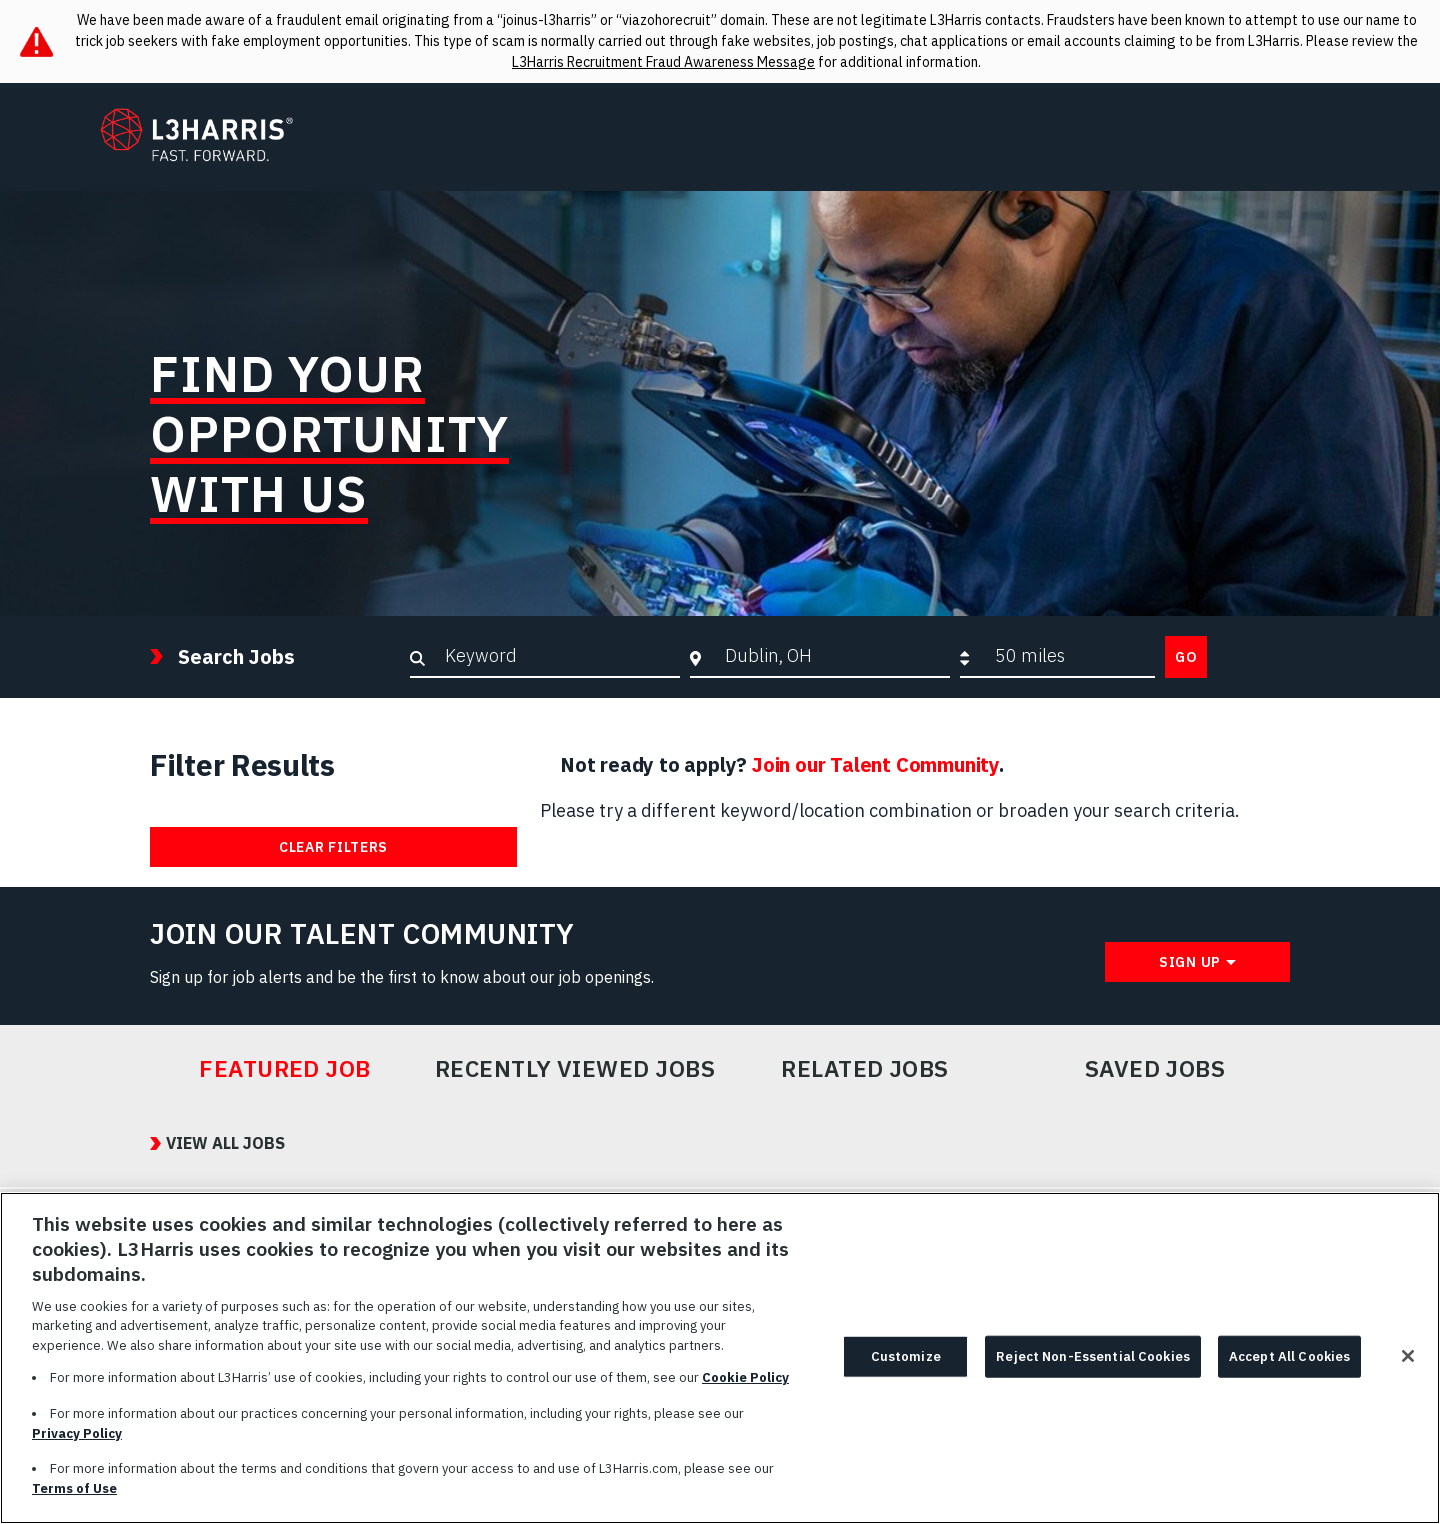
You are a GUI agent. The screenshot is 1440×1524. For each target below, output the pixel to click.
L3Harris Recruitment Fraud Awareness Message (663, 62)
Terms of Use (74, 1496)
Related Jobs (865, 1069)
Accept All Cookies (1289, 1364)
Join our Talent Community (875, 764)
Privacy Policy (77, 1441)
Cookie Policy (745, 1386)
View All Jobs (225, 1143)
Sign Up (1190, 962)
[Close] (1408, 1364)
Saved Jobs (1155, 1069)
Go (1186, 657)
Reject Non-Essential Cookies (1093, 1364)
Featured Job (285, 1069)
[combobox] (832, 656)
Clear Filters (333, 847)
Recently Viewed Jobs (575, 1069)
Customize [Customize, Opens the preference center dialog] (906, 1364)
